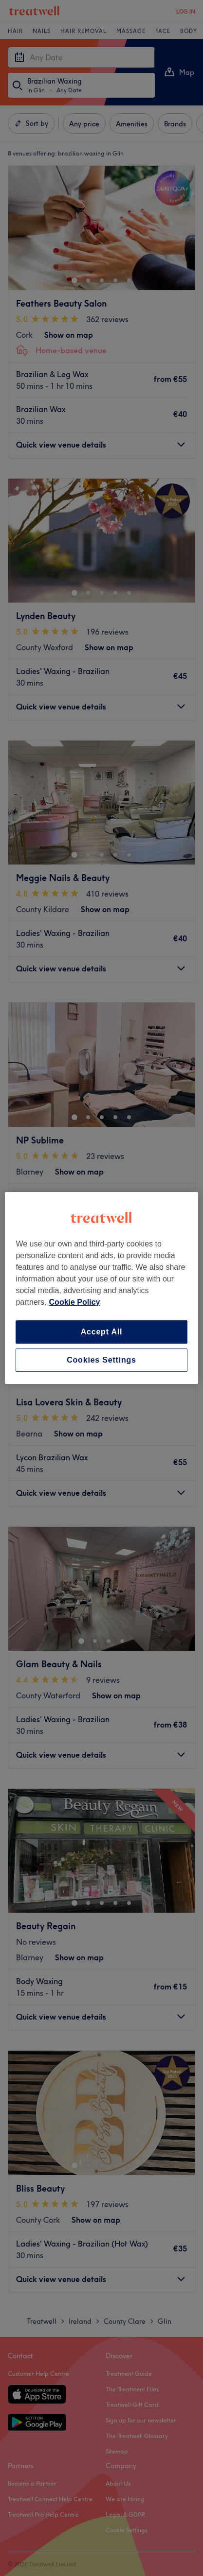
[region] (101, 1288)
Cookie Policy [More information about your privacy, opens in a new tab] (74, 1302)
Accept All (102, 1332)
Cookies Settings (101, 1360)
